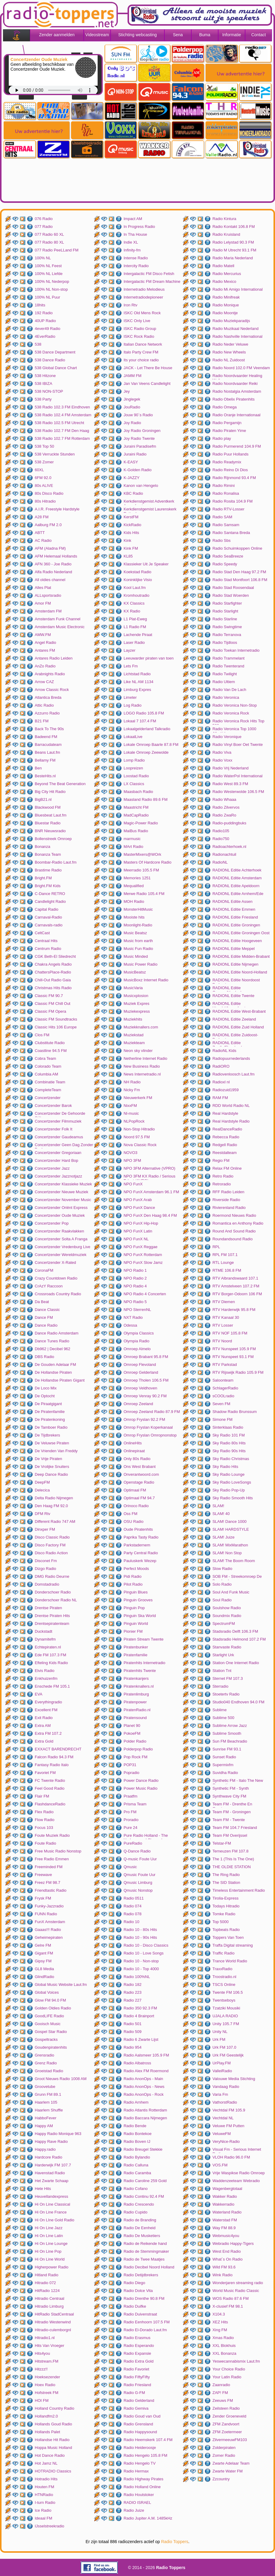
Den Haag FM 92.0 (51, 1506)
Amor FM (43, 603)
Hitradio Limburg (49, 2306)
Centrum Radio (48, 948)
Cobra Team (45, 1058)
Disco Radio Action (51, 1553)
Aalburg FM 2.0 (48, 525)
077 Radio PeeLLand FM (57, 250)
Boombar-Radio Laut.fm (55, 862)
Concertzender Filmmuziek (58, 1121)
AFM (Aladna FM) (50, 548)
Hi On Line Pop (48, 2251)
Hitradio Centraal (49, 2298)
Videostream (97, 34)
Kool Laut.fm (135, 587)
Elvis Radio (44, 1670)
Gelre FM (43, 1945)
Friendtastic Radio (50, 1890)
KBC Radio (133, 493)
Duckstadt (43, 1631)
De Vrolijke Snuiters (52, 1466)
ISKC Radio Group (140, 328)
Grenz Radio (46, 2063)
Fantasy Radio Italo (52, 1765)
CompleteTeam (48, 1090)
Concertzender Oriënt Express (61, 1207)
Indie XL (131, 242)
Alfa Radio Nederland (53, 572)
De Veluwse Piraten (52, 1443)
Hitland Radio (46, 2275)
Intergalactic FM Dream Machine (152, 281)
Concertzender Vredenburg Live (62, 1247)
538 (38, 344)
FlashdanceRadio (50, 1804)
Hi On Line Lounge (51, 2243)
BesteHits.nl (45, 776)
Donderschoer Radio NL (56, 1600)
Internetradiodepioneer (143, 297)
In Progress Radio (139, 226)
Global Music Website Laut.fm (61, 1984)
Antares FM (45, 650)
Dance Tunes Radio (52, 1341)
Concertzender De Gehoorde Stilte (60, 1114)
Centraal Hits (46, 940)
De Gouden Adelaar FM (55, 1364)
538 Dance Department (55, 352)
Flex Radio (44, 1812)
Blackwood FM (47, 807)
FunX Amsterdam (50, 1921)
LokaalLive (133, 736)
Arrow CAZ (44, 681)
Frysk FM (43, 1898)
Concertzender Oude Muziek (60, 1215)
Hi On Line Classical (52, 2204)
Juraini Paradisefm (140, 446)
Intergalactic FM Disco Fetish (149, 273)
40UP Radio (45, 320)
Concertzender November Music (63, 1199)
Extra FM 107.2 (48, 1733)
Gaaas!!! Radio (48, 1929)
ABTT (40, 532)
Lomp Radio (134, 760)
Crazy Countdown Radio (56, 1278)
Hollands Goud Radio (53, 2424)
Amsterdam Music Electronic (60, 627)
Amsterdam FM (48, 611)
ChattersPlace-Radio (53, 972)
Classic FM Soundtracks (56, 1019)
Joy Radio (132, 422)
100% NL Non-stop (51, 289)
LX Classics (134, 783)
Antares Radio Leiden (54, 658)
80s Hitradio (45, 501)
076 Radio (44, 218)
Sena (178, 34)
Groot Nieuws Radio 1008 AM (60, 2078)
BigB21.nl (43, 799)
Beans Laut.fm (47, 752)
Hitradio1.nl (45, 2337)
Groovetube (45, 2086)
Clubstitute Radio (50, 1042)
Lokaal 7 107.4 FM (140, 721)
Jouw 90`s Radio (138, 415)
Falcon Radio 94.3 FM (54, 1757)
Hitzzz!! (41, 2369)
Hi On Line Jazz (49, 2228)
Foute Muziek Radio (52, 1835)
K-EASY (131, 462)
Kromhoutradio (136, 595)
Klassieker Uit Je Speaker (146, 564)
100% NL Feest (48, 266)
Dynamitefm (45, 1639)
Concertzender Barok (53, 1105)
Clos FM (42, 1035)
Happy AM (44, 2126)
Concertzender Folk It (53, 1129)
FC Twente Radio (50, 1780)
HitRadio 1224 (47, 2290)
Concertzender (47, 1097)
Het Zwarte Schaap (51, 2180)
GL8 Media (44, 1969)
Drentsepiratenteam (52, 1623)
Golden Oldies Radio (53, 2008)
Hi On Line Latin (49, 2235)
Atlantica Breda (48, 697)
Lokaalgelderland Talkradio (147, 729)
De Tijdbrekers (47, 1435)
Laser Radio (134, 642)
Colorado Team (48, 1066)
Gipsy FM (43, 1961)
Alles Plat (43, 587)
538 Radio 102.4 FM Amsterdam (63, 415)
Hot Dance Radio (50, 2455)
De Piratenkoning (50, 1419)
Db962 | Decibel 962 (52, 1349)
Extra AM (43, 1725)
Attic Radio (44, 705)
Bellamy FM (45, 760)
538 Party (43, 399)
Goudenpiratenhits (51, 2047)
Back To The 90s (49, 729)
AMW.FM (43, 634)
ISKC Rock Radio (139, 336)
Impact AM (133, 218)
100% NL (43, 258)
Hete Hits (43, 2188)
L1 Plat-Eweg (135, 619)
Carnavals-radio (49, 925)
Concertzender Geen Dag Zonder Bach (64, 1146)
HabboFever (46, 2118)
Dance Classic (47, 1309)
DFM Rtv (42, 1513)
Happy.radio (45, 2149)
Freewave (43, 1874)
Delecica (42, 1490)
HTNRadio (44, 2494)
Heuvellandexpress (51, 2196)
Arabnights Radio (50, 674)
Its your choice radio (141, 360)
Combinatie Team (50, 1082)
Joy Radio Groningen (142, 430)
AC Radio (43, 540)
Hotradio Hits (46, 2479)
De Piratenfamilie (50, 1411)
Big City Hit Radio (50, 791)
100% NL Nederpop (52, 281)
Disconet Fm (46, 1560)
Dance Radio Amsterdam (57, 1333)
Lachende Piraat (138, 634)
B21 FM (42, 721)
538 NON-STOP (49, 391)
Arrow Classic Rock (52, 689)
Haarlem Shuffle (49, 2110)
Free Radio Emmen (52, 1859)
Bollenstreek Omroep (53, 838)
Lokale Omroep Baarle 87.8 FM (151, 744)
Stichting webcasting (137, 34)
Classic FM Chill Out (52, 1003)
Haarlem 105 (46, 2102)
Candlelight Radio (50, 901)
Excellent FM (46, 1710)
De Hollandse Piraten (53, 1372)
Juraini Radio (135, 454)
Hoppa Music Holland (53, 2447)
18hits (40, 305)
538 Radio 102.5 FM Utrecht (59, 422)
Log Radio (132, 705)
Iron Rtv (131, 305)
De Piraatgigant (48, 1403)
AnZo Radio (45, 666)
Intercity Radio (136, 266)
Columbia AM (46, 1074)
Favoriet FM (45, 1772)
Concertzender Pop (52, 1223)
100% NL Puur (47, 297)
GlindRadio (44, 1976)
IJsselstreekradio (49, 2526)
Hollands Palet (47, 2432)
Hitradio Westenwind (53, 2322)
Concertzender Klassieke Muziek (63, 1184)
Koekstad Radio (137, 572)
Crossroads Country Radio (58, 1294)
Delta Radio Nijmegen (54, 1498)
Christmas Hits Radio (53, 988)
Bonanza (42, 846)
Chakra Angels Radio (53, 964)
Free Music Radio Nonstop (58, 1851)
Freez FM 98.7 (47, 1882)
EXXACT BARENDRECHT (58, 1749)
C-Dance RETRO (50, 893)
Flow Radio (44, 1819)
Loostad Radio (136, 776)
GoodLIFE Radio (49, 2016)
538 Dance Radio (50, 360)
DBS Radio (44, 1356)
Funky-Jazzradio (49, 1906)
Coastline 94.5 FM (51, 1050)
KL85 (128, 556)
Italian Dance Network (143, 344)
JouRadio (132, 407)
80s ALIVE (44, 485)
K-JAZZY (132, 477)
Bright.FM (43, 878)
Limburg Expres (137, 689)
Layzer (129, 650)
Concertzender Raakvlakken (59, 1231)
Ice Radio (43, 2510)
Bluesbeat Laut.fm (50, 815)
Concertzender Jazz (52, 1168)
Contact (258, 34)
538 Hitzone (45, 375)
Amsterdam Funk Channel (57, 619)
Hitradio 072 (45, 2282)
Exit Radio (44, 1717)
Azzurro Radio (47, 713)
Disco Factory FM (50, 1545)
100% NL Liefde (49, 273)
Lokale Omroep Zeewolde (146, 752)
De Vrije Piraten (48, 1458)
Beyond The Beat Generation (60, 783)
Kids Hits (131, 532)
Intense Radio (136, 258)
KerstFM (131, 517)
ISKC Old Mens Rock (142, 313)
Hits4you (42, 2353)
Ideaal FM (43, 2518)
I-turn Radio (45, 2502)
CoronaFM (44, 1270)
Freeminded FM (49, 1867)
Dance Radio (46, 1325)
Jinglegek (132, 399)
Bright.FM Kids (47, 886)
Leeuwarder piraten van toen (149, 658)
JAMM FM (132, 375)
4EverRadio (45, 336)
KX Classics (134, 603)
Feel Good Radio (49, 1788)
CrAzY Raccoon (49, 1286)
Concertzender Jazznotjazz (58, 1176)
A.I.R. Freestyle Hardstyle (57, 509)
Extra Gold (44, 1741)
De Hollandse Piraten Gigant (60, 1380)
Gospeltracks (46, 2039)
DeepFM (42, 1482)
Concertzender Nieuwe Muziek (61, 1192)
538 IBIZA (43, 383)
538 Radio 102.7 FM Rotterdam (62, 438)
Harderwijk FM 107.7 (53, 2165)
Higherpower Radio (51, 2267)
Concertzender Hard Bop (56, 1160)
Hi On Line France (51, 2212)
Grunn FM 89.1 (48, 2094)
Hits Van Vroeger (49, 2345)
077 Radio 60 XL (49, 234)
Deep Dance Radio (51, 1474)
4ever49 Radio (47, 328)
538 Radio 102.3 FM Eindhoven (62, 407)
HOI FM (42, 2400)
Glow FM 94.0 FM (50, 2000)
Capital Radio (46, 909)
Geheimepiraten (49, 1937)
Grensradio (44, 2055)
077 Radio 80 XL (49, 242)
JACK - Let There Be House (148, 368)
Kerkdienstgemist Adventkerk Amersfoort (149, 502)
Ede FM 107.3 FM (50, 1655)
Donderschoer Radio (53, 1592)
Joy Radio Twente (139, 438)
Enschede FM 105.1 (52, 1686)
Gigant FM (44, 1953)
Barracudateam (48, 744)
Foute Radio (45, 1843)
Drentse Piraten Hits (52, 1615)
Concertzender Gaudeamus (59, 1137)
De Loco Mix (46, 1388)
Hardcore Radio (48, 2157)
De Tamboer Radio (51, 1427)
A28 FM (42, 517)
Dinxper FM (45, 1529)
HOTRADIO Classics (53, 2471)
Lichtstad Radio (137, 674)
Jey (127, 391)
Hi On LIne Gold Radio (54, 2220)
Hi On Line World (50, 2259)
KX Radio (132, 611)
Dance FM (44, 1317)
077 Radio (44, 226)
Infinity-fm (132, 250)
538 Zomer (44, 462)
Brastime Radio (48, 870)
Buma (204, 34)
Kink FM (131, 548)
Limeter (130, 697)
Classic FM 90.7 (49, 995)
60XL (39, 470)
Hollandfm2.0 (46, 2416)
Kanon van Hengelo (141, 485)
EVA (38, 1694)
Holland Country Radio (54, 2408)
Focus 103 (44, 1827)
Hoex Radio (45, 2385)
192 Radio (44, 313)
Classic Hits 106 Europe (56, 1027)
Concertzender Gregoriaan (58, 1152)
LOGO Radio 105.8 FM (144, 713)
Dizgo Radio (45, 1568)
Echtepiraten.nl (48, 1647)
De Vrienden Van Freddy (56, 1451)
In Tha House (135, 234)
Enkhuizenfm (46, 1678)
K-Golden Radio (138, 470)
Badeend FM (46, 736)
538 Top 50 (44, 446)
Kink (127, 540)
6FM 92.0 (43, 477)
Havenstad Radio (50, 2173)
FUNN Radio (46, 1914)
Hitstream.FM (46, 2361)
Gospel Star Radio (51, 2031)
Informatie (231, 34)
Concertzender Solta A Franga (61, 1239)
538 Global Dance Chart (56, 368)
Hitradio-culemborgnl (53, 2330)
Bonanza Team (48, 854)
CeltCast (42, 933)
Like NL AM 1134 (139, 681)
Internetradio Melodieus (144, 289)
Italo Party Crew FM (141, 352)
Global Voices (47, 1992)
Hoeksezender (47, 2377)
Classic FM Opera (50, 1011)
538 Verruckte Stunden (55, 454)
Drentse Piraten (48, 1608)
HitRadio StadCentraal (54, 2314)
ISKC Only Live (137, 320)
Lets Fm (131, 666)
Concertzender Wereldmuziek (60, 1254)
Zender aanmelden (57, 34)
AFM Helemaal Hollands (56, 556)
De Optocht (45, 1396)
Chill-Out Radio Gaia (53, 980)
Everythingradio (48, 1702)
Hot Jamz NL (46, 2463)
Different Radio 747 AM (55, 1521)
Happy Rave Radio (51, 2141)
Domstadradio (47, 1584)
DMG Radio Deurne (52, 1576)
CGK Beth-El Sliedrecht (55, 956)
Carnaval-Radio (48, 917)
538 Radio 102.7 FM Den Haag (62, 430)
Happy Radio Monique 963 (58, 2133)
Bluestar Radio (47, 823)
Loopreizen (133, 768)
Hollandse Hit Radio (52, 2439)
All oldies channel (50, 579)
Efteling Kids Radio (51, 1662)
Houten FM (44, 2487)
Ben (38, 768)
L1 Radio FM (135, 627)
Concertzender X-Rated (55, 1262)
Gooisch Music (47, 2023)
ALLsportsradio (48, 595)
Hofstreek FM (46, 2392)
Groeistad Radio (49, 2071)
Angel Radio (45, 642)
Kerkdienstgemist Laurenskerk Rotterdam (150, 510)
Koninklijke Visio (138, 579)
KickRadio (132, 525)
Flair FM (42, 1796)
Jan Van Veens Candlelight (147, 383)
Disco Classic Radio (52, 1537)
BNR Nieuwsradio (50, 831)
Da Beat (42, 1301)
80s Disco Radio (49, 493)
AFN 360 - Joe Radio (53, 564)
